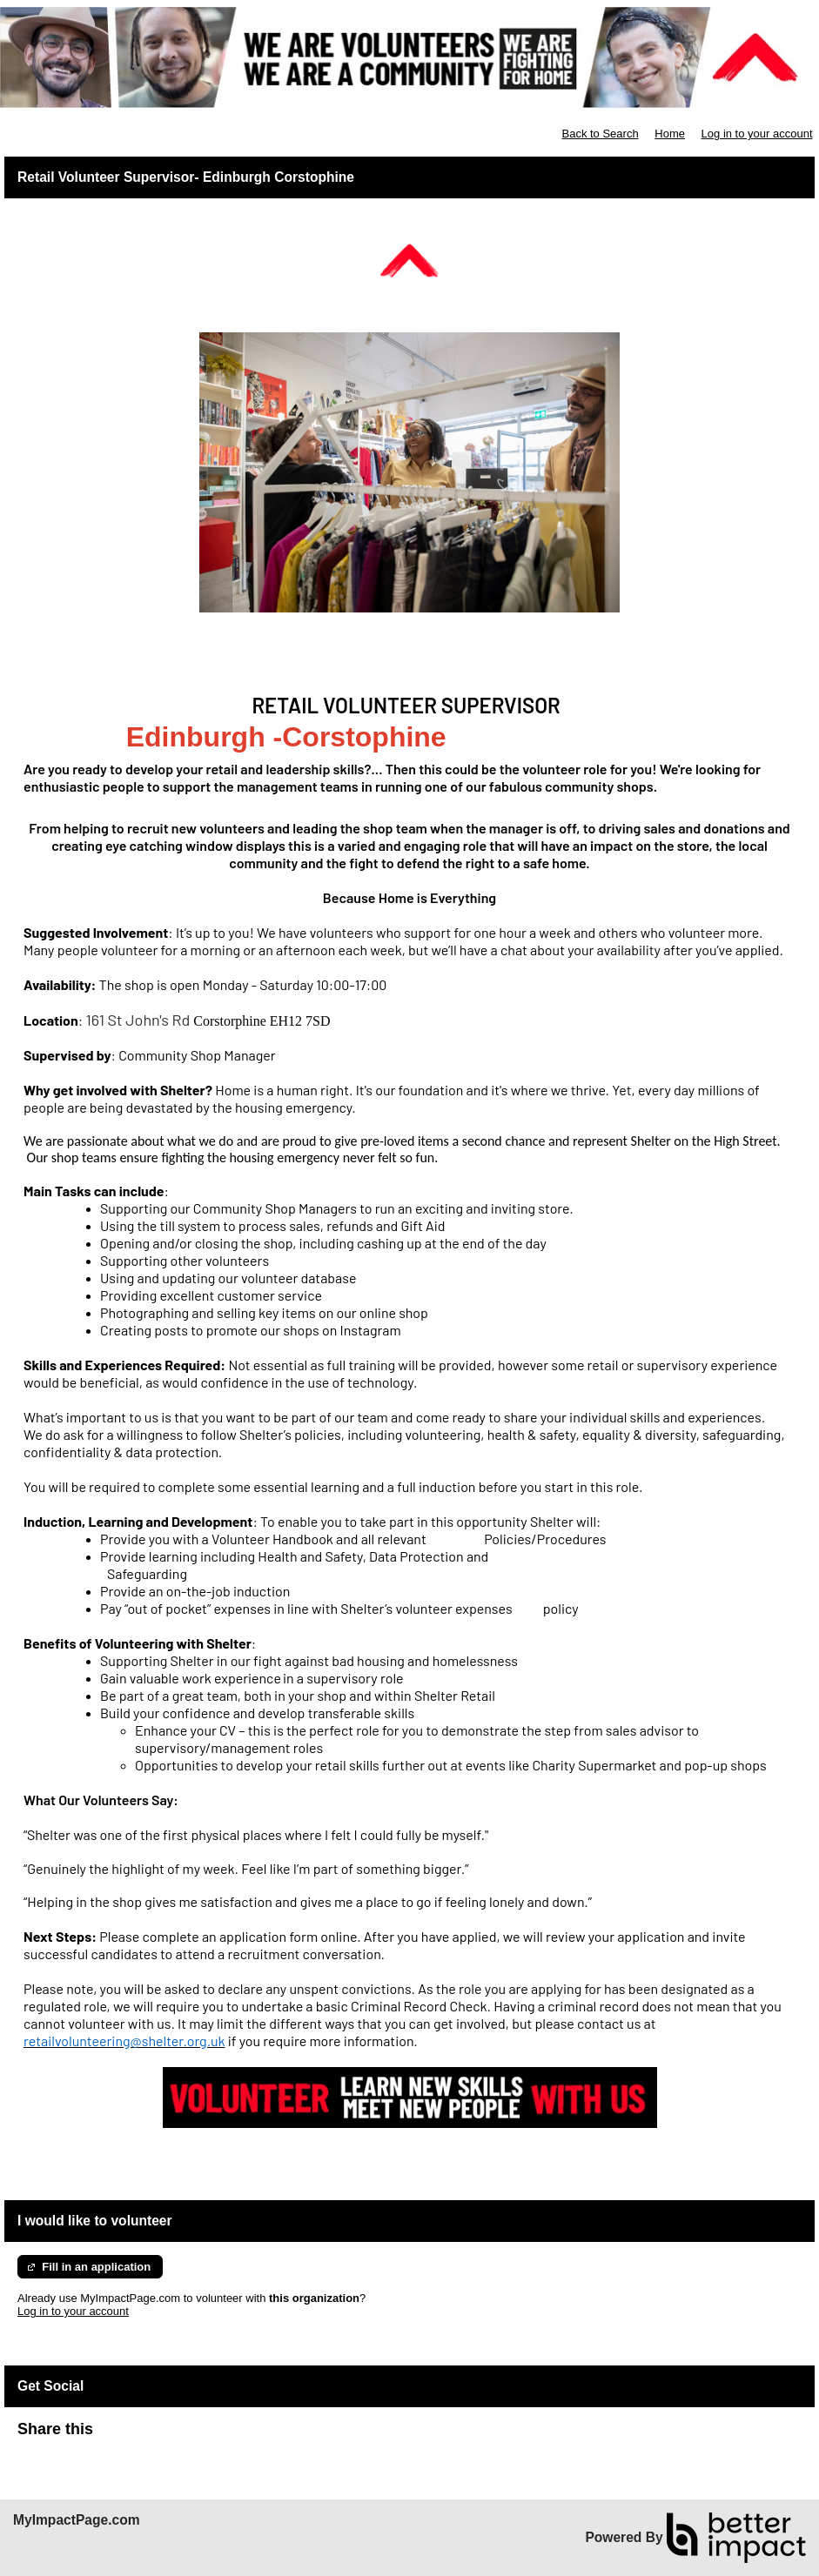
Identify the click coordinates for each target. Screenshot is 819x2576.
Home (670, 133)
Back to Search (599, 133)
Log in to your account (757, 133)
